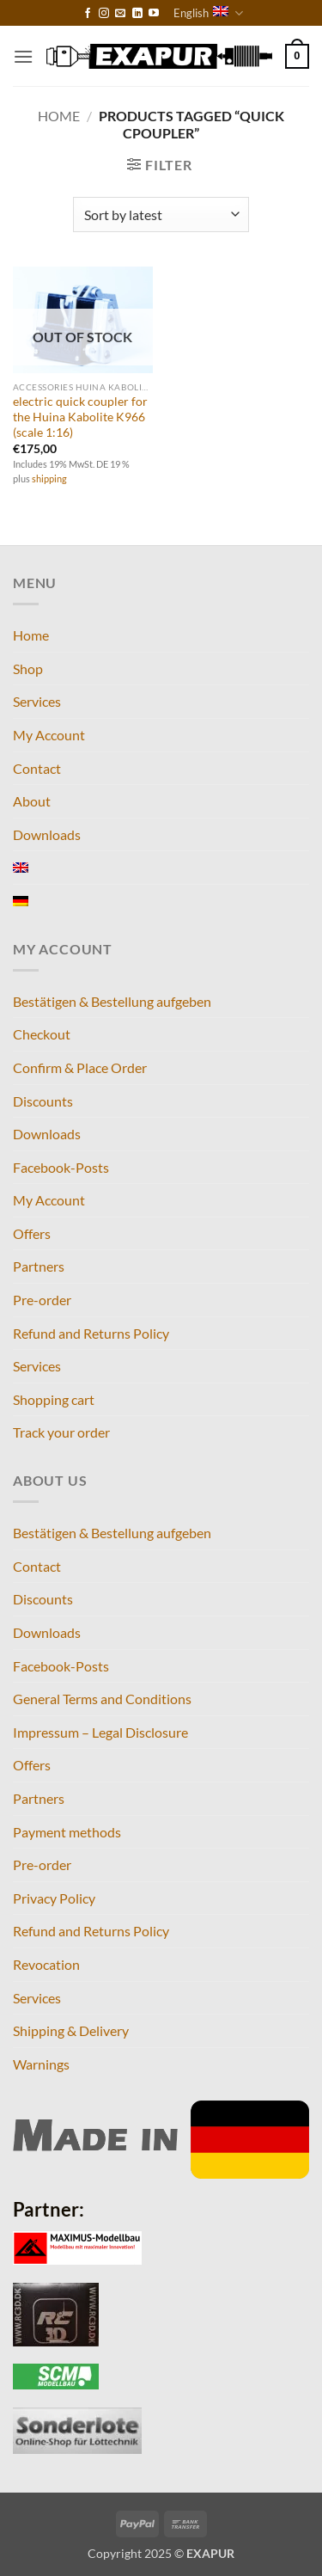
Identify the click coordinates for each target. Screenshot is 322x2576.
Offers (32, 1233)
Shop (28, 668)
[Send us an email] (120, 14)
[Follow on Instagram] (104, 14)
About (32, 801)
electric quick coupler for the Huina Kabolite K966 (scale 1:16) (80, 417)
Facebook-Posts (61, 1167)
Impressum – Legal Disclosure (100, 1732)
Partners (38, 1266)
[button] (23, 56)
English (207, 13)
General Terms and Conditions (102, 1698)
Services (37, 701)
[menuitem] (20, 867)
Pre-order (42, 1299)
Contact (37, 768)
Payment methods (67, 1832)
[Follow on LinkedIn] (137, 14)
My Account (49, 735)
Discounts (43, 1101)
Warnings (41, 2064)
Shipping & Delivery (71, 2030)
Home (59, 115)
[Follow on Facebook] (87, 14)
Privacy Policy (54, 1898)
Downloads (47, 834)
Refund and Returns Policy (91, 1333)
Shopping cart (53, 1399)
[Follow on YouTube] (154, 14)
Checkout (41, 1034)
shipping (49, 478)
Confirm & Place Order (80, 1067)
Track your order (61, 1432)
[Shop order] (161, 214)
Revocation (46, 1964)
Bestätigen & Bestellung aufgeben (112, 1001)
